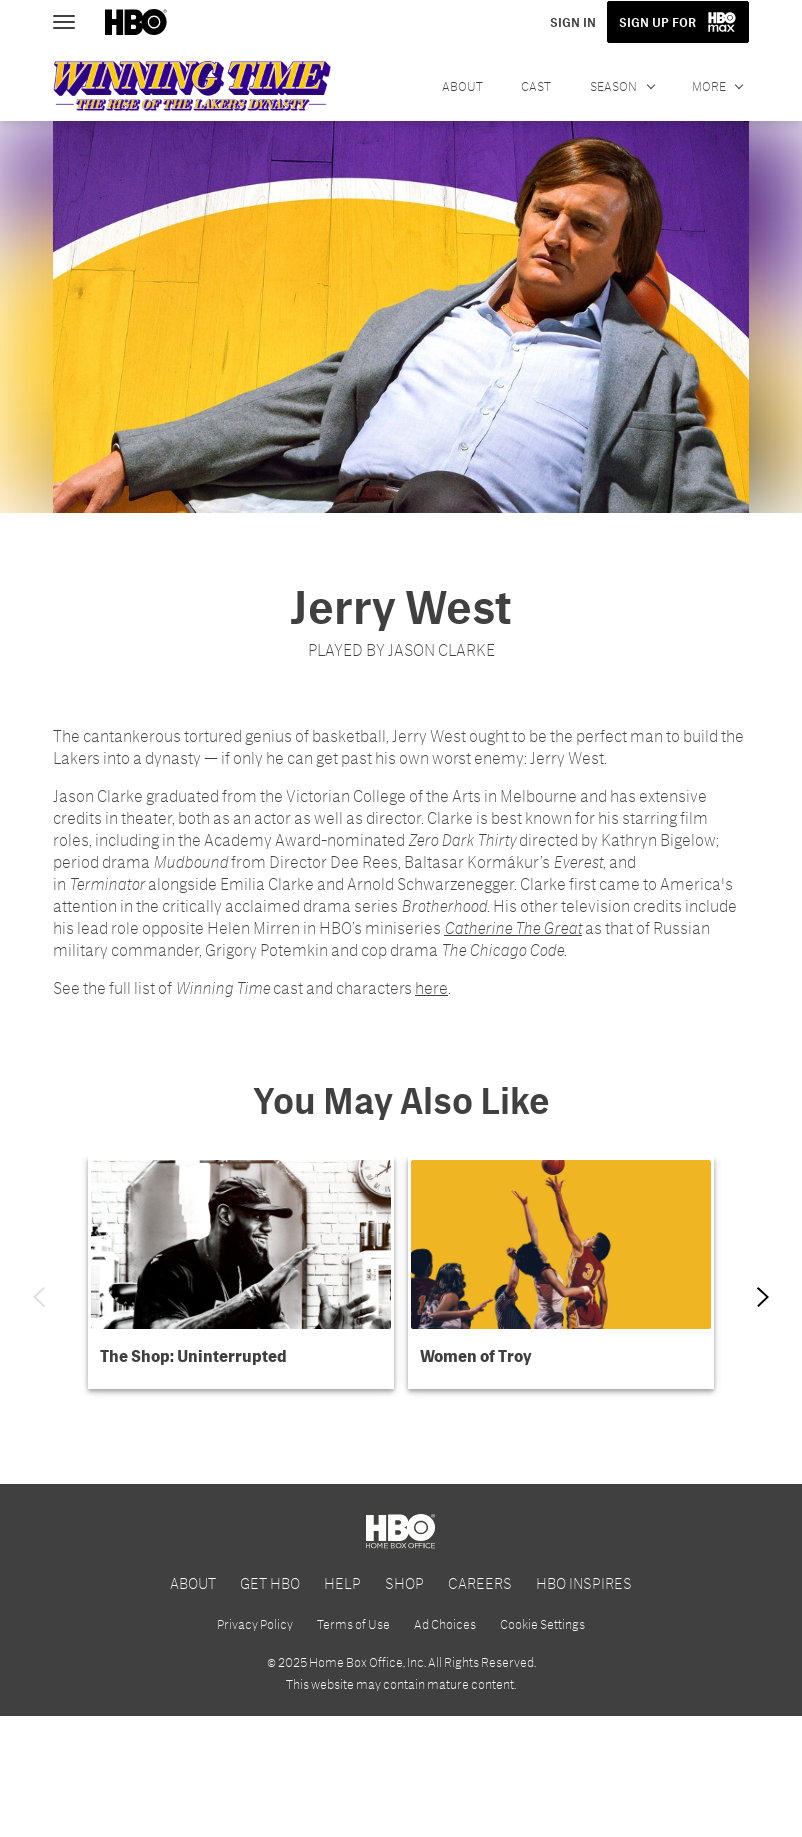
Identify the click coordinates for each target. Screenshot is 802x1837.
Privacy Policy (255, 1745)
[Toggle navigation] (73, 20)
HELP (342, 1702)
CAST (536, 86)
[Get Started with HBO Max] (401, 1533)
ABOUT (462, 86)
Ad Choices (445, 1745)
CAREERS (480, 1702)
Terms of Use (353, 1745)
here (431, 987)
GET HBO (270, 1702)
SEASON (614, 86)
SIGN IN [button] (576, 22)
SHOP (404, 1702)
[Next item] (763, 1297)
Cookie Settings (542, 1745)
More (709, 86)
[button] (241, 1273)
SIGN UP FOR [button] (659, 22)
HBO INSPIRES (584, 1702)
